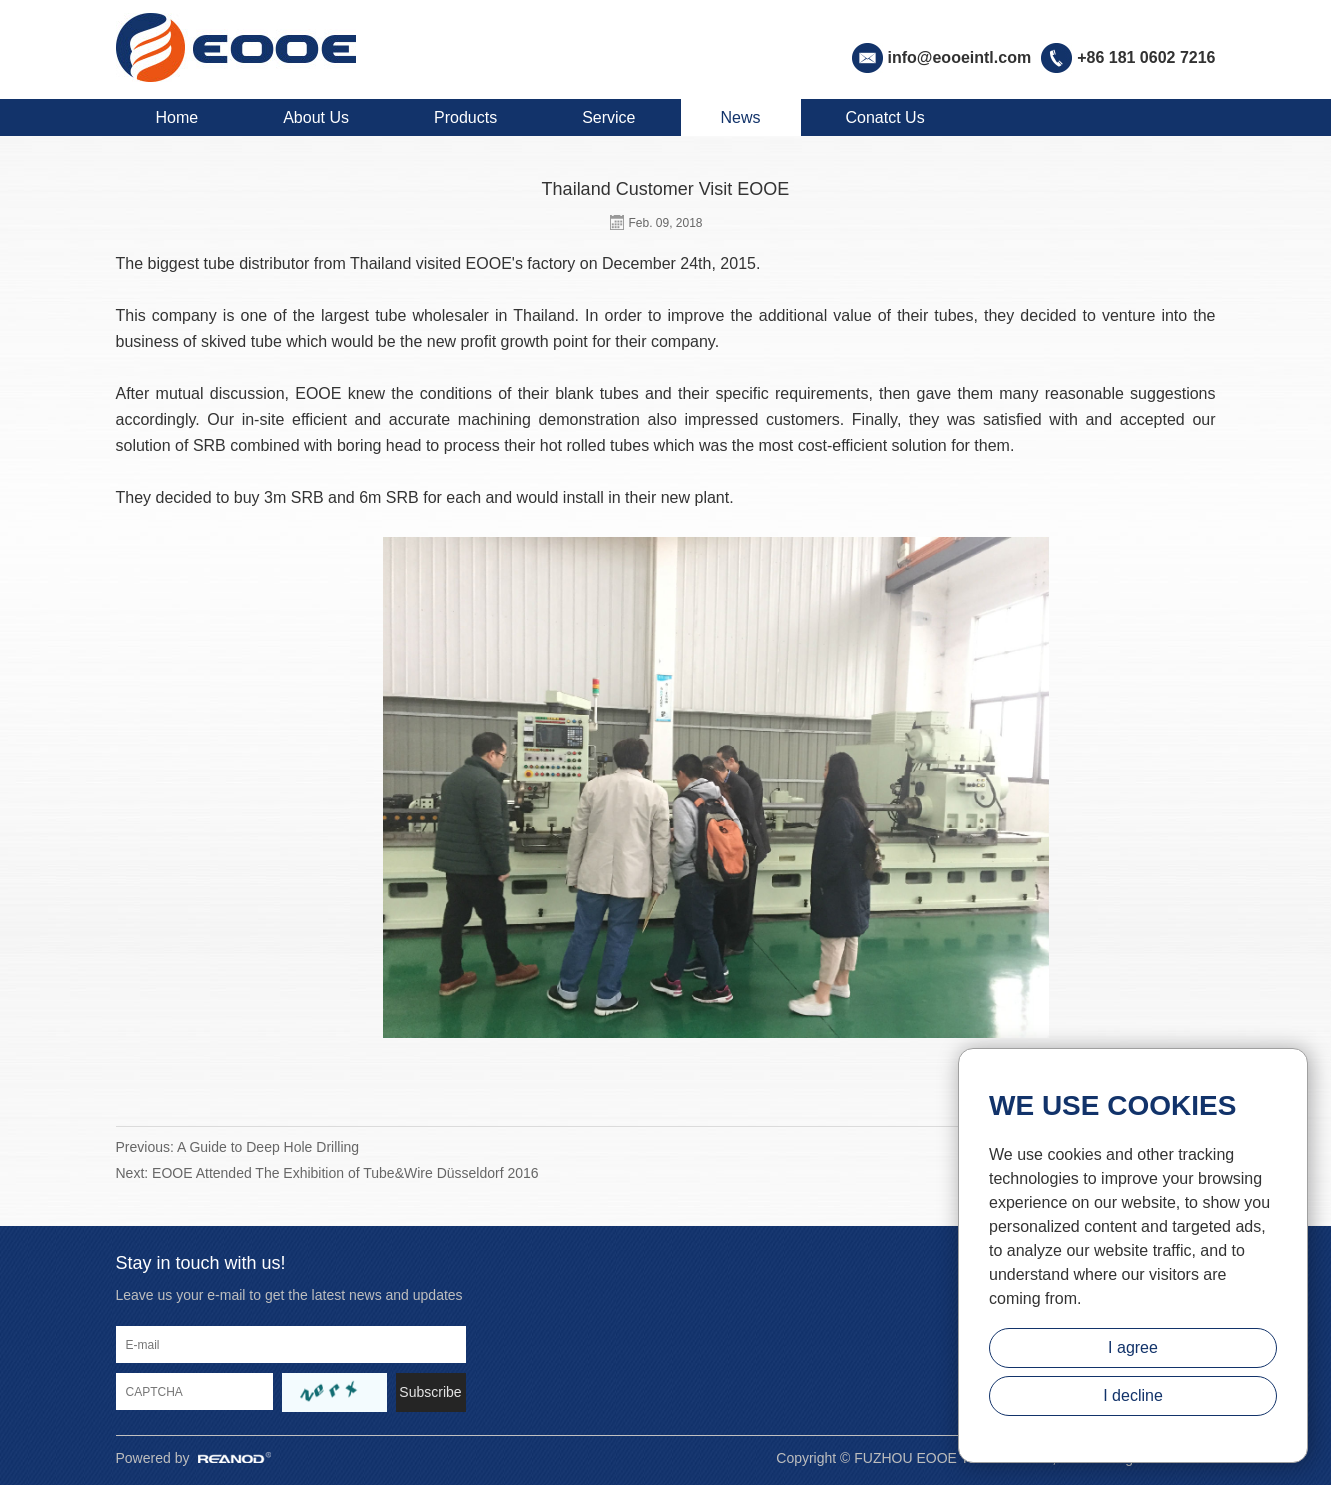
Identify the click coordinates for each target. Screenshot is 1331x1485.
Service (608, 117)
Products (465, 117)
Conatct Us (885, 117)
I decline (1133, 1395)
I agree (1133, 1347)
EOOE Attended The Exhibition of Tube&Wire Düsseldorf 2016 (345, 1173)
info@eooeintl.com (960, 57)
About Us (316, 117)
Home (177, 117)
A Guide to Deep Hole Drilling (268, 1147)
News (741, 117)
